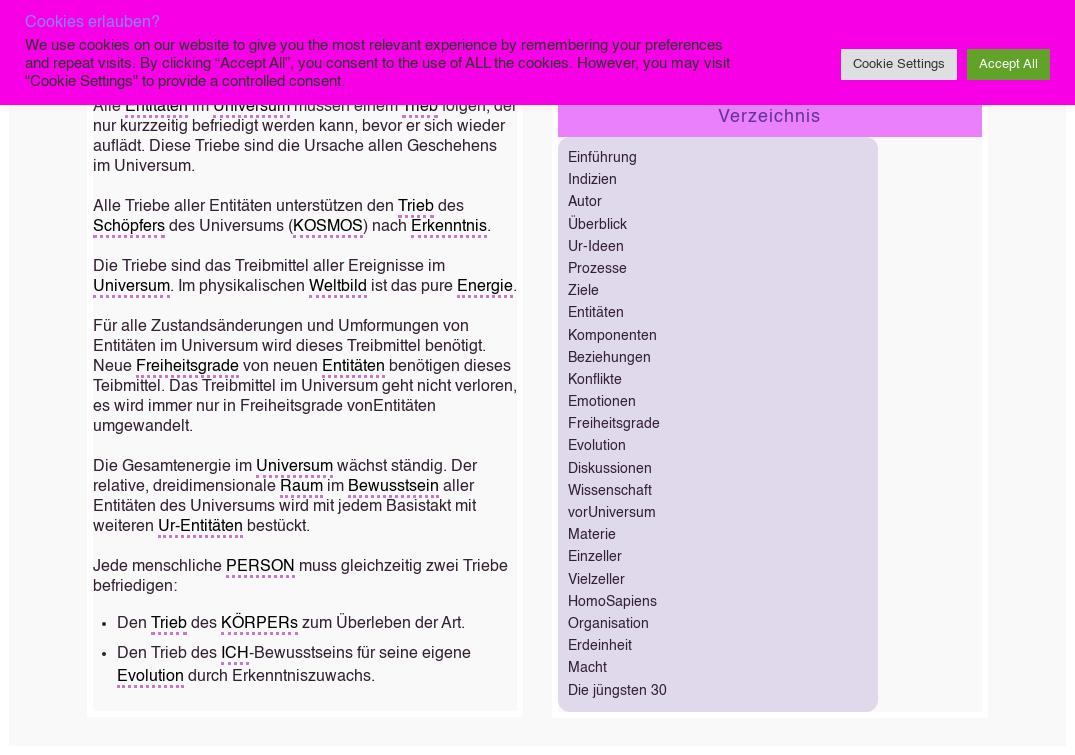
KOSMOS (328, 227)
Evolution (150, 677)
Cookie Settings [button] (899, 64)
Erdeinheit (600, 646)
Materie (592, 535)
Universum (251, 107)
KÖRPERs (259, 624)
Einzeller (595, 557)
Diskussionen (610, 469)
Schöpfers (129, 227)
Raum (301, 487)
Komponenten (612, 336)
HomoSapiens (612, 602)
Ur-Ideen (596, 247)
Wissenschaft (610, 491)
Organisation (608, 624)
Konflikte (595, 380)
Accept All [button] (1008, 64)
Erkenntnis (449, 227)
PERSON (260, 567)
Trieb (420, 107)
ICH (235, 654)
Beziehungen (609, 358)
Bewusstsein (393, 487)
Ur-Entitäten (200, 527)
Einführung (602, 158)
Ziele (583, 291)
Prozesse (597, 269)
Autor (585, 202)
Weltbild (338, 287)
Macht (587, 668)
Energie (485, 287)
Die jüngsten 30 (617, 691)
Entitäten (156, 107)
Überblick (597, 225)
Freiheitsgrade (187, 367)
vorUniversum (612, 513)
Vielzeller (596, 580)
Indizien (592, 180)
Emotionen (602, 402)
